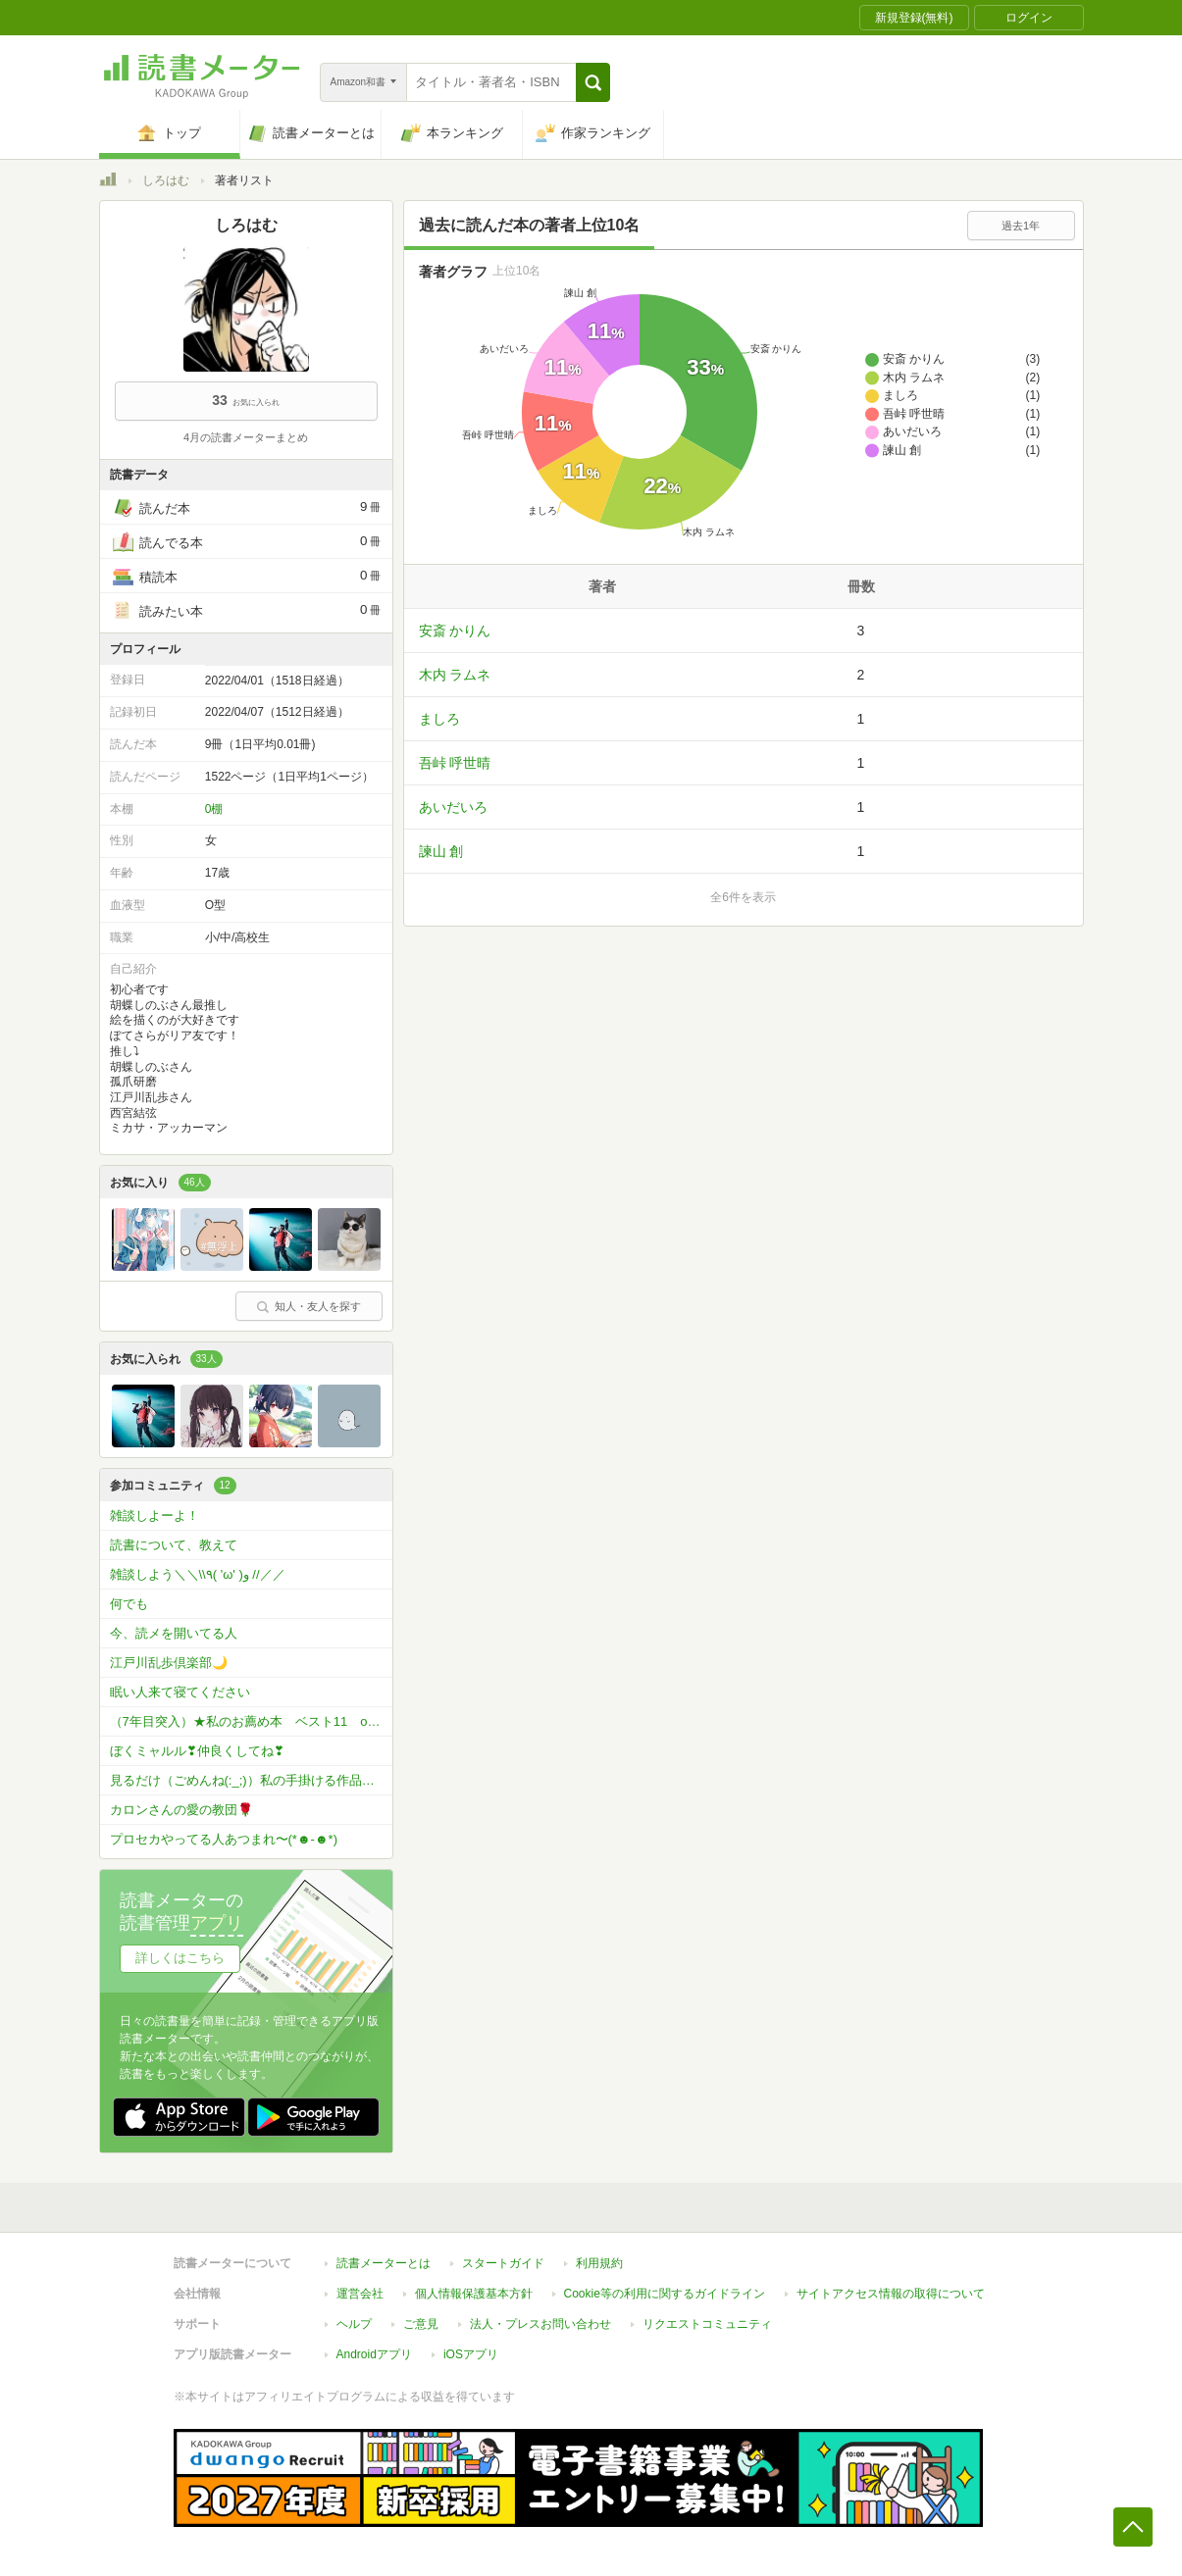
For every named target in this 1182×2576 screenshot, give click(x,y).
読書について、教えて (173, 1545)
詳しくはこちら (180, 1957)
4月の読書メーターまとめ (245, 437)
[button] (593, 82)
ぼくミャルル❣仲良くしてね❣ (197, 1750)
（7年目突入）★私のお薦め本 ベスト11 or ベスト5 (251, 1721)
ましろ (439, 719)
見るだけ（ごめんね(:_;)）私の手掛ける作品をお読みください (251, 1780)
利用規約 (599, 2263)
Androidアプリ (374, 2354)
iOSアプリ (470, 2354)
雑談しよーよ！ (154, 1515)
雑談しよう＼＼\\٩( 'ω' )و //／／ (197, 1574)
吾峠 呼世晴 (455, 763)
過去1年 (1021, 225)
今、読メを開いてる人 (173, 1633)
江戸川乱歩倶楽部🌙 (169, 1662)
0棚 (214, 809)
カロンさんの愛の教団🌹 (181, 1809)
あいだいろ (453, 807)
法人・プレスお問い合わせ (540, 2324)
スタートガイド (503, 2263)
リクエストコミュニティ (707, 2324)
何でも (129, 1603)
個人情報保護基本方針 (474, 2293)
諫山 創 (441, 851)
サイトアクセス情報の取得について (891, 2293)
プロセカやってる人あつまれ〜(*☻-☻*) (223, 1839)
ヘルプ (354, 2324)
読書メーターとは (383, 2263)
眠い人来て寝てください (180, 1692)
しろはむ (165, 180)
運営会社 (360, 2293)
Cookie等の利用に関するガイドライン (664, 2293)
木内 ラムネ (455, 674)
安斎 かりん (455, 630)
